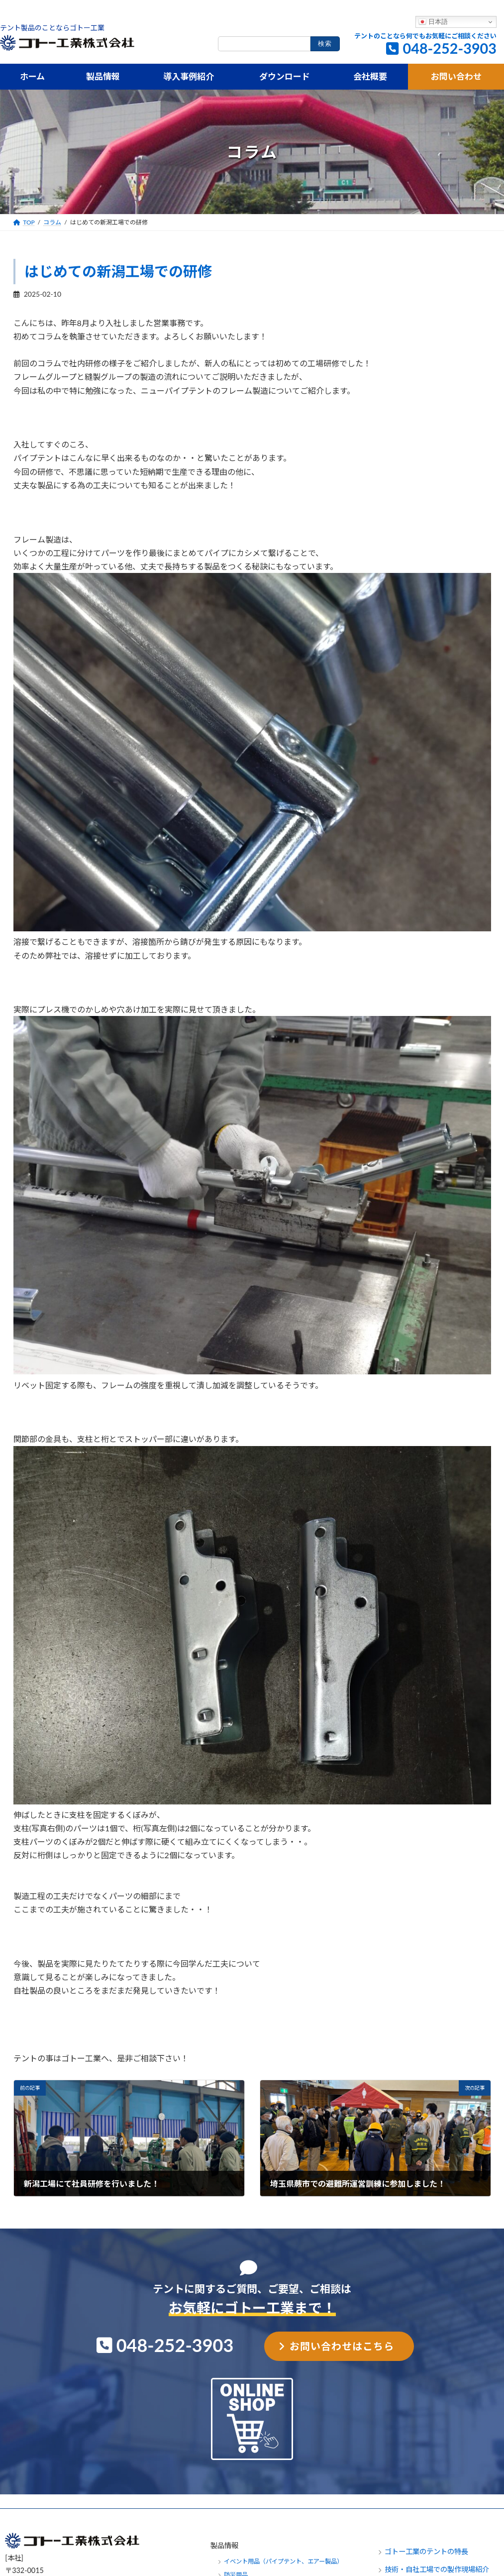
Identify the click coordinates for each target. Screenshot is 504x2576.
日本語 (433, 22)
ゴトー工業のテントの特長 (426, 2551)
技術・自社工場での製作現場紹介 (437, 2569)
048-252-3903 (450, 48)
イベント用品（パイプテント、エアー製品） (283, 2561)
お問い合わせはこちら (342, 2346)
